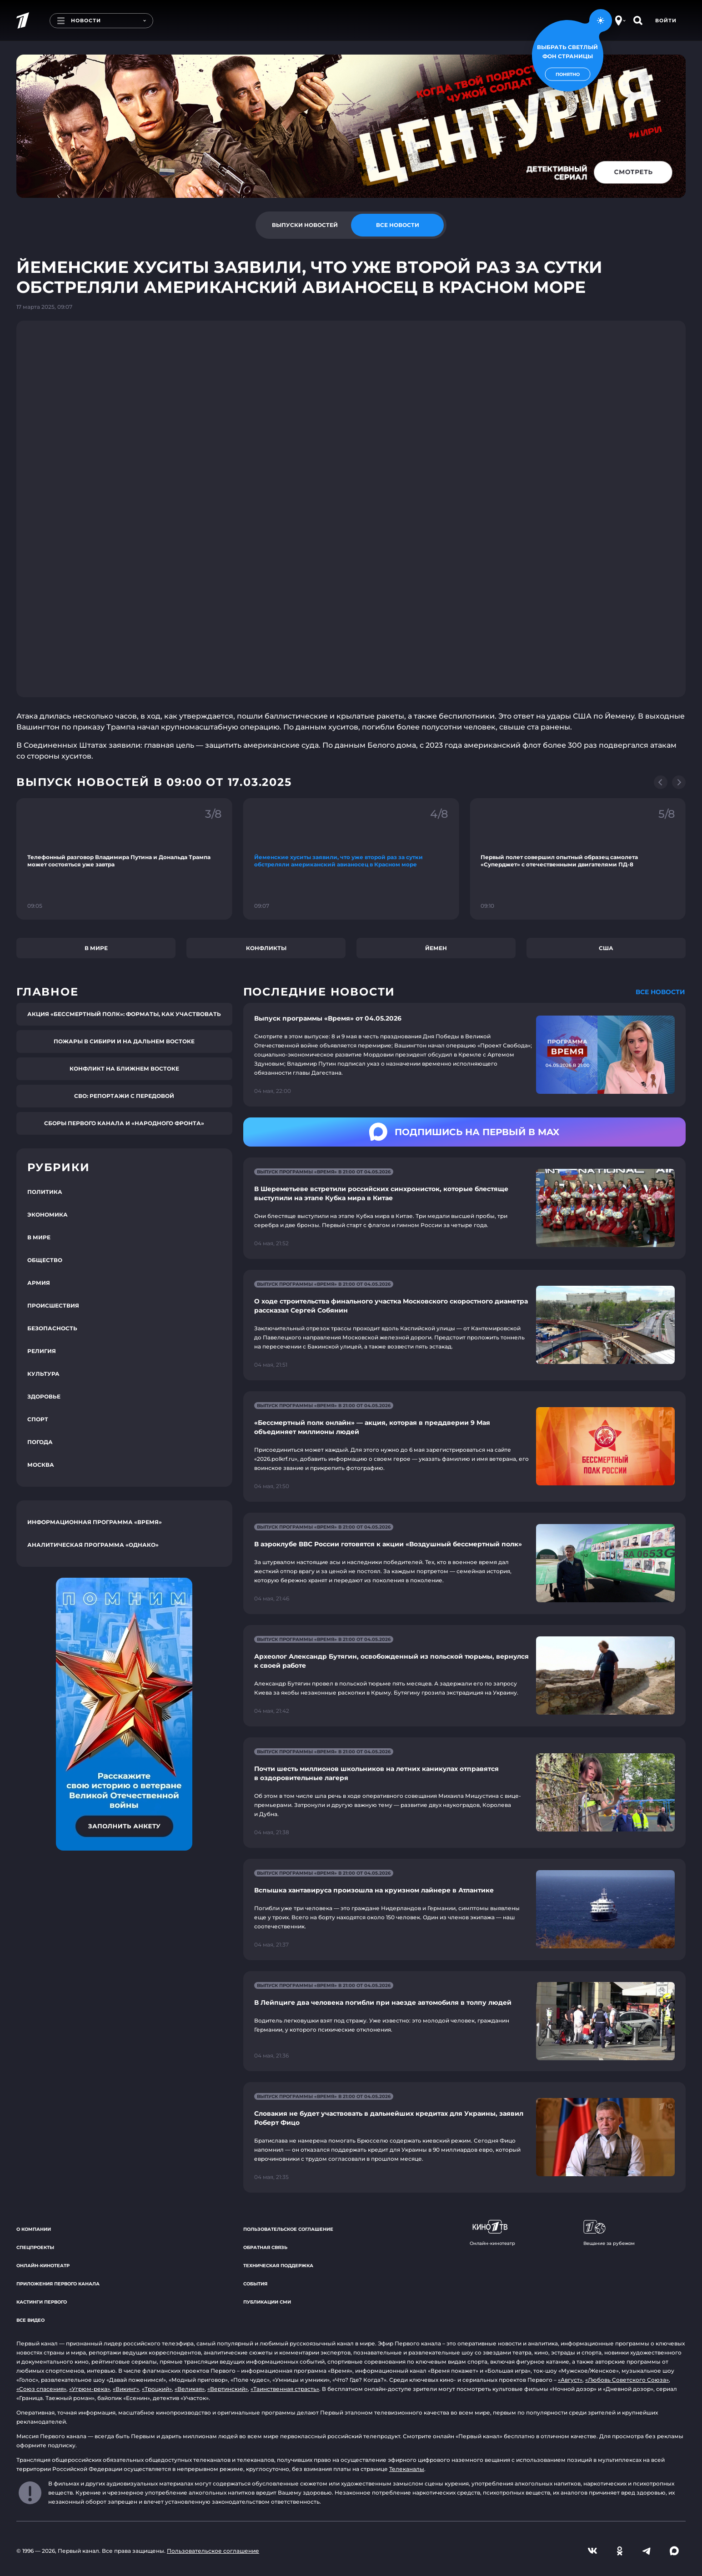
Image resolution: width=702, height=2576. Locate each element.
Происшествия (53, 1305)
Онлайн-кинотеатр (43, 2266)
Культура (43, 1373)
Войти (666, 20)
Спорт (37, 1419)
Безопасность (52, 1328)
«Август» (570, 2379)
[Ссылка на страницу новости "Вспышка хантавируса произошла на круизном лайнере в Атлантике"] (464, 1909)
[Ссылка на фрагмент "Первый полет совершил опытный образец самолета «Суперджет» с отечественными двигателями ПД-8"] (578, 859)
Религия (41, 1351)
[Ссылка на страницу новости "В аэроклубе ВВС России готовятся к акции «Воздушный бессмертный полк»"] (464, 1563)
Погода (40, 1442)
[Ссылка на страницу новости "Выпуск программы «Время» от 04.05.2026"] (464, 1055)
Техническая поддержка (278, 2266)
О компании (33, 2229)
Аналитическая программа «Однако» (93, 1544)
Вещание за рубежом (609, 2233)
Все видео (30, 2320)
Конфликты (266, 948)
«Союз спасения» (41, 2388)
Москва (40, 1464)
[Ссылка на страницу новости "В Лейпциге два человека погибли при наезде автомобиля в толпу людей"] (464, 2021)
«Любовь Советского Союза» (627, 2379)
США (606, 948)
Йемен (436, 948)
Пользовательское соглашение (288, 2229)
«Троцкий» (157, 2388)
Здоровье (43, 1396)
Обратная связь (265, 2247)
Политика (44, 1191)
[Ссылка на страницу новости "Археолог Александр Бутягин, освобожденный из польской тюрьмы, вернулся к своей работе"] (464, 1676)
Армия (38, 1282)
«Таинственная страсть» (285, 2388)
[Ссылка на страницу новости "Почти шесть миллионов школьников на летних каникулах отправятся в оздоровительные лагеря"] (464, 1792)
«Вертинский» (227, 2388)
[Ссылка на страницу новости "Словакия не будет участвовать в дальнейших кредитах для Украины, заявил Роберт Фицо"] (464, 2137)
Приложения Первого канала (58, 2284)
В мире (96, 948)
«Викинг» (126, 2388)
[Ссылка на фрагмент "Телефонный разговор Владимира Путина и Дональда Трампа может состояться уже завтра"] (124, 859)
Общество (44, 1260)
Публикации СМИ (267, 2302)
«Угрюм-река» (89, 2388)
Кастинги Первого (41, 2302)
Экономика (47, 1214)
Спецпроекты (35, 2247)
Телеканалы (406, 2468)
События (255, 2284)
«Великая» (190, 2388)
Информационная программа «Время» (94, 1522)
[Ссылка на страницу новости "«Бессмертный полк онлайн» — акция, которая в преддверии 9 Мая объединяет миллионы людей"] (464, 1446)
